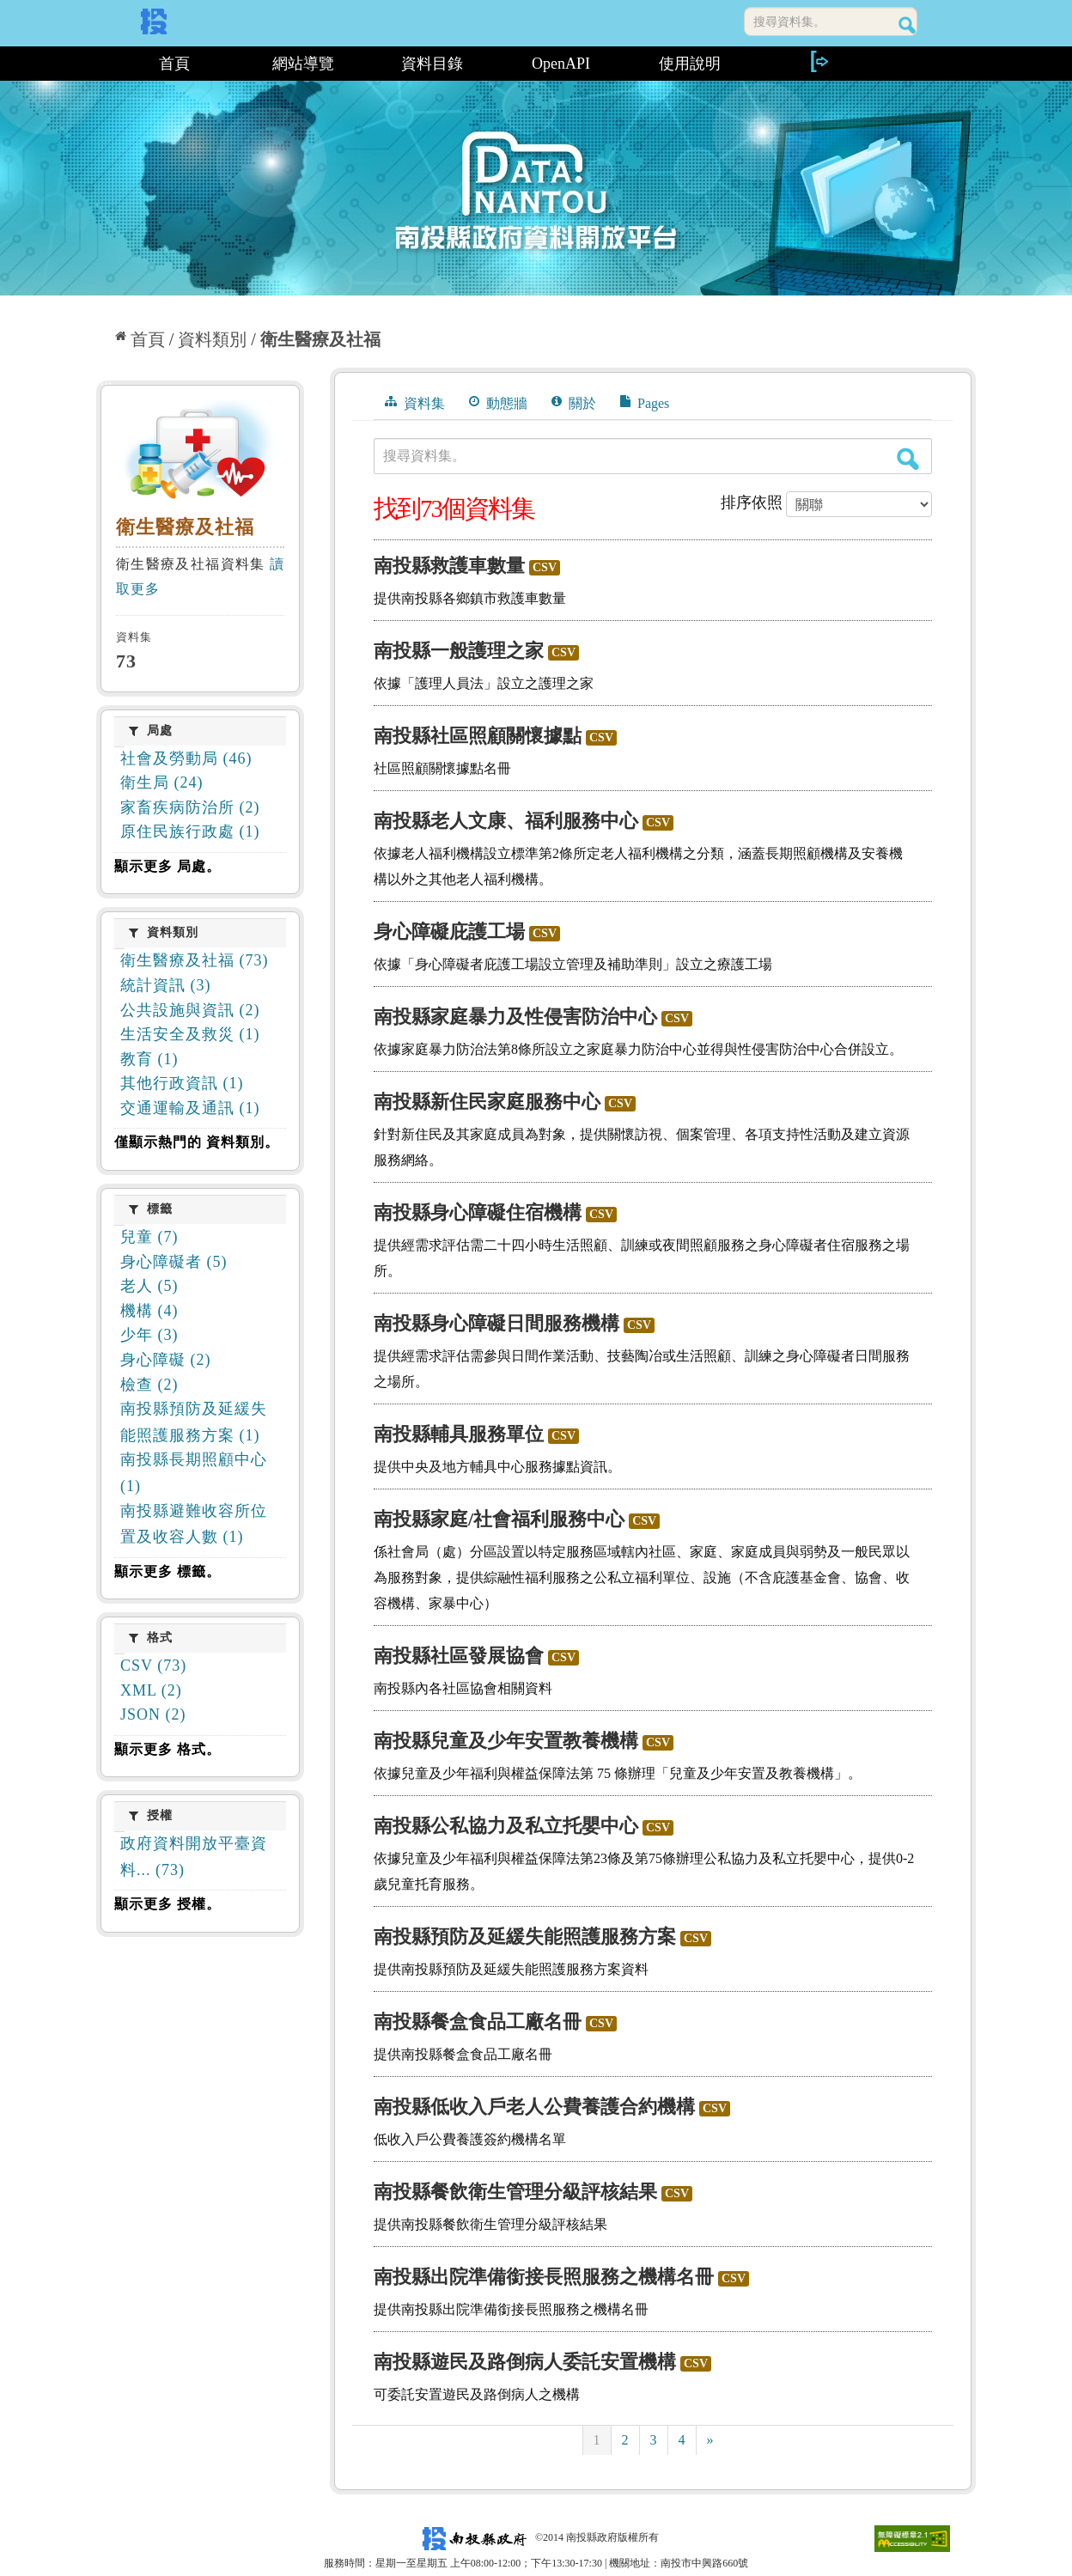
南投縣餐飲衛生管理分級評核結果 (515, 2191)
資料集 (415, 403)
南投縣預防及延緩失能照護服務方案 (525, 1936)
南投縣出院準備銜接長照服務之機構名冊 (544, 2276)
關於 (573, 403)
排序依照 (752, 502)
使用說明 (690, 63)
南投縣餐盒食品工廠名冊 (478, 2021)
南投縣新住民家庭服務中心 (487, 1101)
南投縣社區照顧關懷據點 (478, 735)
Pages (644, 403)
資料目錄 (432, 63)
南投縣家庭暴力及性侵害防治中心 (515, 1016)
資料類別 (212, 339)
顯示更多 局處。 (167, 866)
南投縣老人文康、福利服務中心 (506, 820)
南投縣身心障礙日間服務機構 (496, 1323)
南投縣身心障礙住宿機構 (478, 1212)
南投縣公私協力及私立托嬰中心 (506, 1825)
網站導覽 (303, 63)
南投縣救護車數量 (449, 565)
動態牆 (498, 403)
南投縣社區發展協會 (459, 1655)
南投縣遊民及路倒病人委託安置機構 (525, 2361)
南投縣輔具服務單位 (459, 1434)
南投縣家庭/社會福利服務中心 (499, 1519)
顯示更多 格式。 (167, 1749)
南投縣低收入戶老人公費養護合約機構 (534, 2106)
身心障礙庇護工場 (449, 931)
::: (102, 63)
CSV (545, 567)
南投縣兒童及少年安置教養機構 (506, 1740)
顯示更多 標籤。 (167, 1571)
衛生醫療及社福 (320, 339)
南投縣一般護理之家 (459, 650)
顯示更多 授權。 (167, 1904)
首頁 (174, 63)
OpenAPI (561, 63)
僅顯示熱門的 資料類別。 (196, 1142)
